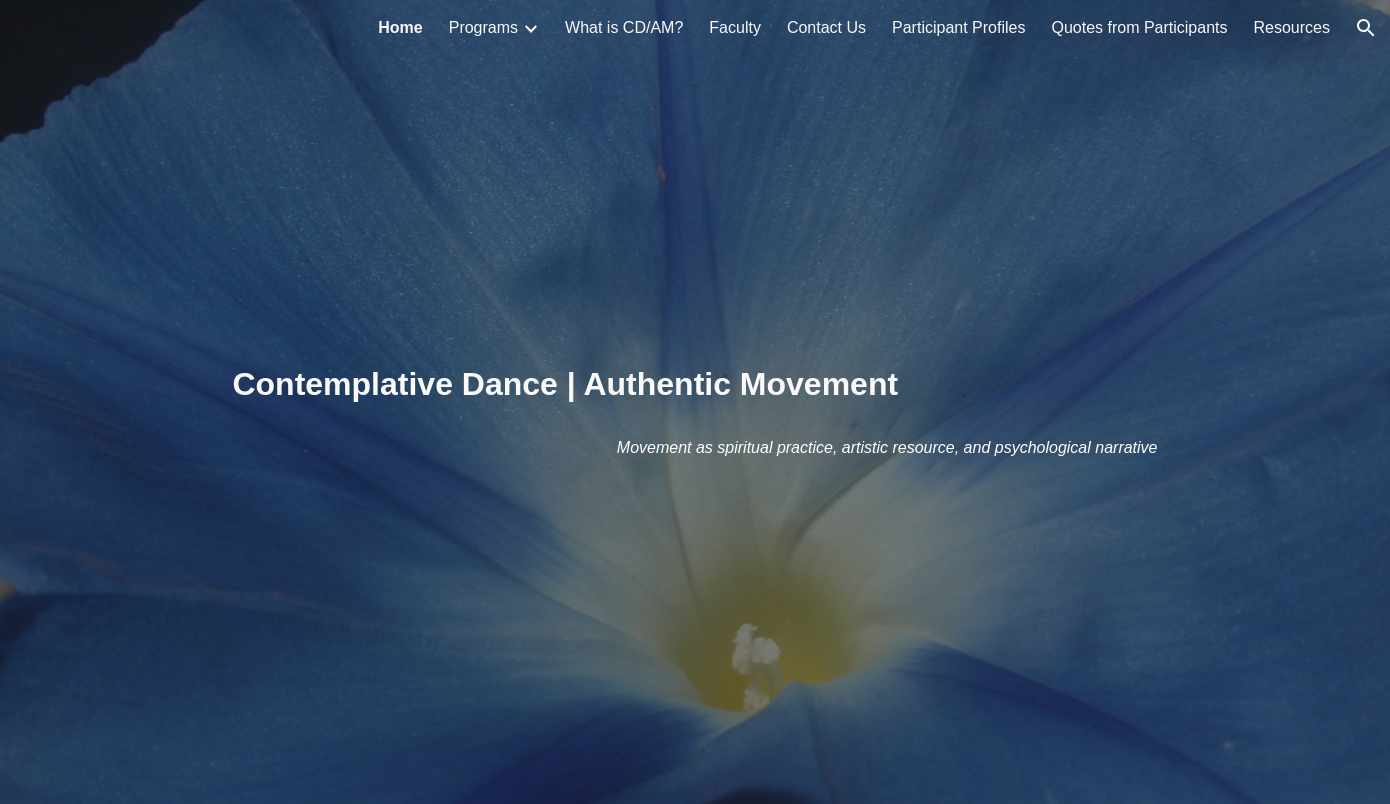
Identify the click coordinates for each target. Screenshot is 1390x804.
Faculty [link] (735, 27)
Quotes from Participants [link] (1139, 27)
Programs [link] (483, 27)
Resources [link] (1292, 27)
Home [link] (400, 27)
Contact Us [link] (826, 27)
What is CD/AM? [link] (624, 27)
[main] (694, 402)
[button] (1366, 28)
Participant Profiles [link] (958, 27)
